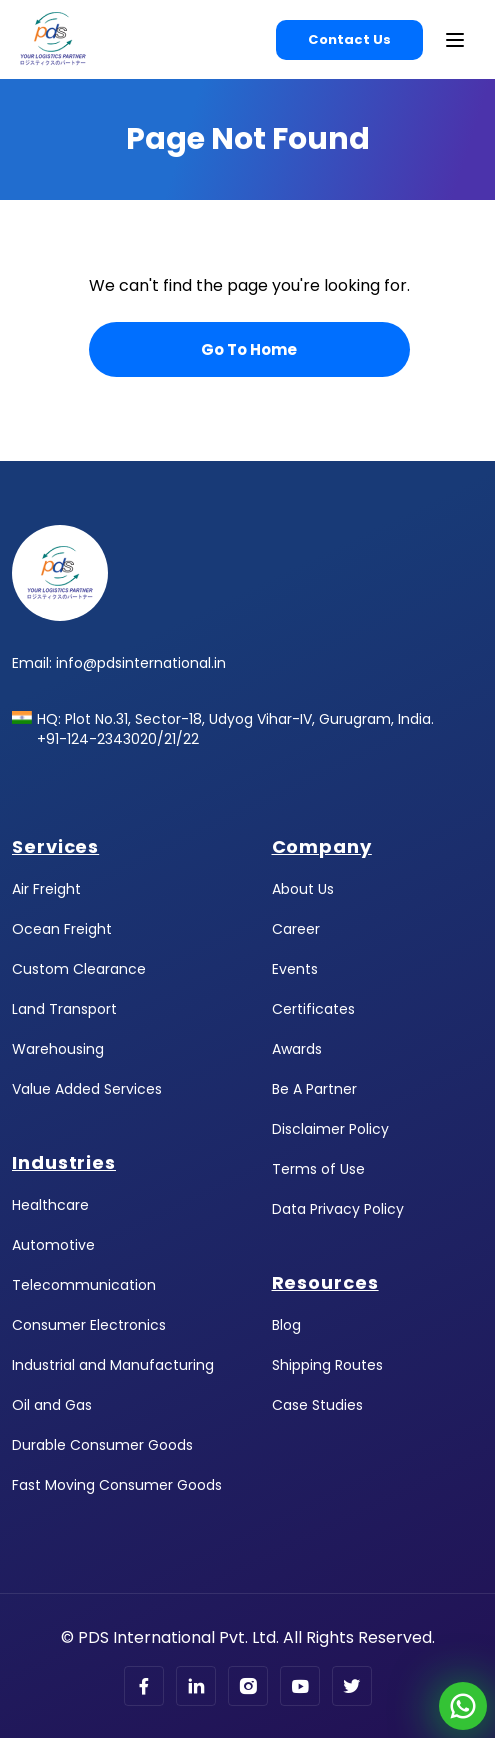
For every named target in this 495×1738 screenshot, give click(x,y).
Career (296, 929)
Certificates (313, 1009)
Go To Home (249, 349)
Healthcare (50, 1205)
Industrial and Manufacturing (113, 1365)
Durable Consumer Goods (102, 1445)
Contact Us (349, 39)
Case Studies (317, 1405)
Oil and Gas (52, 1405)
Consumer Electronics (89, 1325)
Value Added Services (87, 1089)
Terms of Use (318, 1169)
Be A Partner (314, 1089)
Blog (286, 1325)
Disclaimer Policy (330, 1129)
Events (295, 969)
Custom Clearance (79, 969)
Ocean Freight (62, 929)
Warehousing (58, 1049)
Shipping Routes (327, 1365)
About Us (303, 889)
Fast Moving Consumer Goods (117, 1485)
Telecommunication (84, 1285)
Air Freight (46, 889)
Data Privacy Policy (338, 1209)
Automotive (53, 1245)
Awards (297, 1049)
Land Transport (64, 1009)
